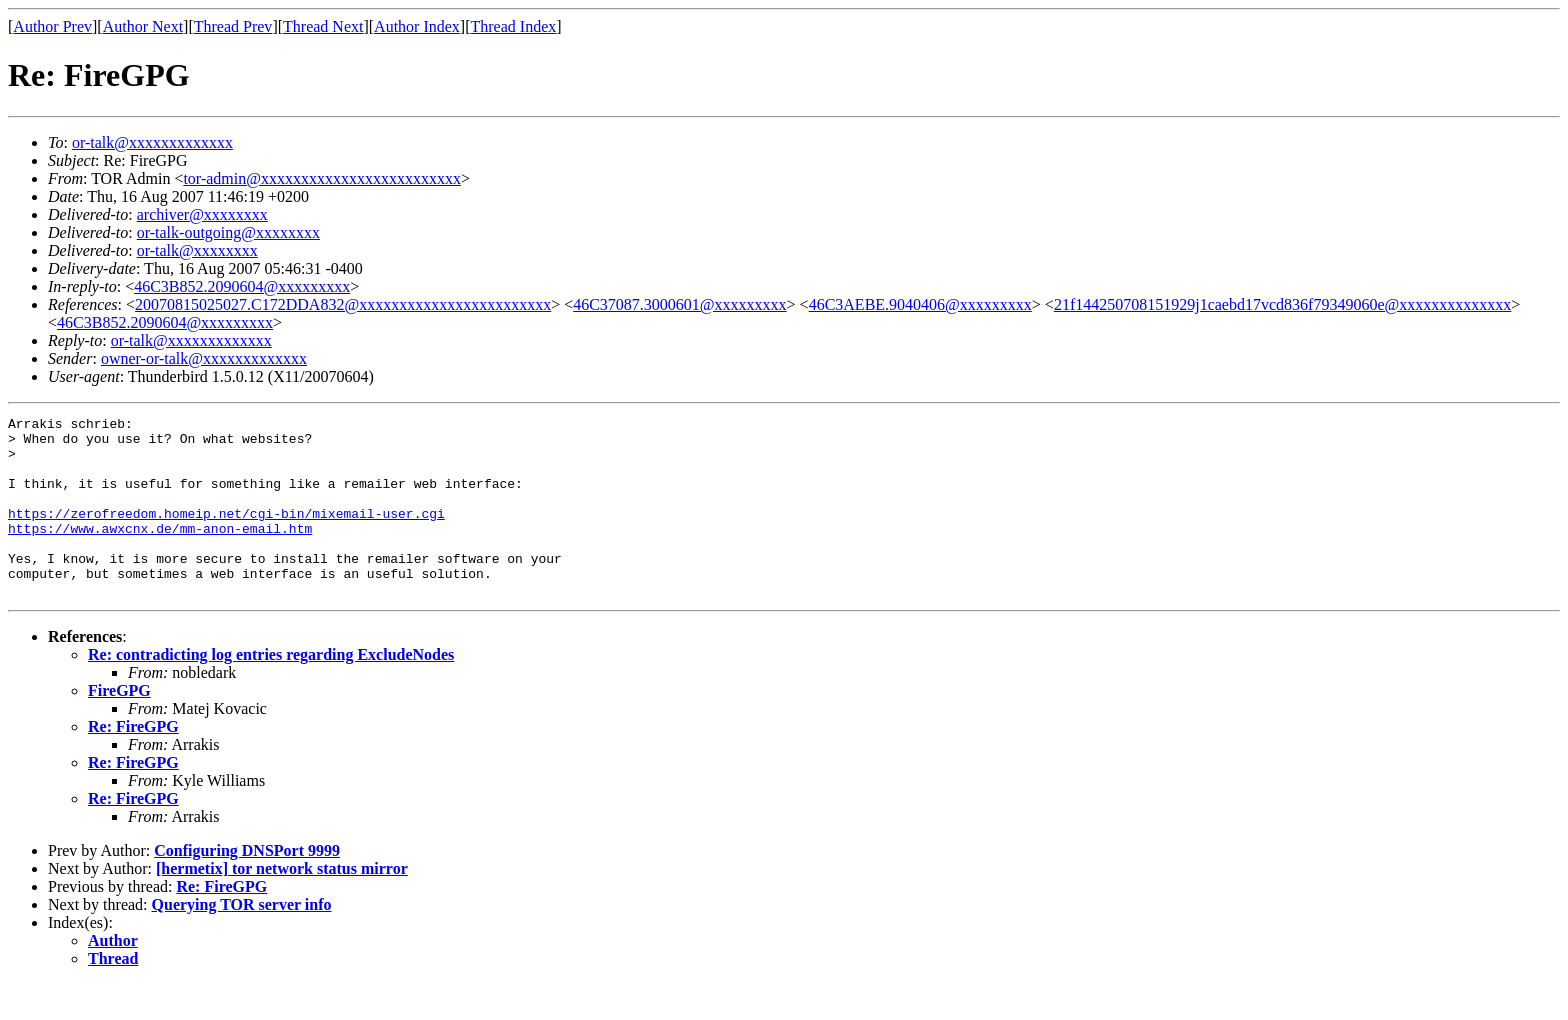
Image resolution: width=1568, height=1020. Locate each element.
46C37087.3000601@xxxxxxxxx (679, 304)
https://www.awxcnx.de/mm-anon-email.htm (160, 552)
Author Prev (52, 26)
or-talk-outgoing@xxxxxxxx (228, 232)
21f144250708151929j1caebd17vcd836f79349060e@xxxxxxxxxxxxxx (1282, 304)
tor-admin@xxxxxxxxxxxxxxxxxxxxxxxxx (322, 178)
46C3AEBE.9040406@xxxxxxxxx (920, 304)
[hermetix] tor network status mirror (282, 904)
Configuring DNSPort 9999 (247, 886)
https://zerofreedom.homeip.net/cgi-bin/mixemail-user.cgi (226, 534)
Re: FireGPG (133, 762)
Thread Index (514, 26)
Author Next (143, 26)
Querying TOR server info (242, 940)
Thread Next (323, 26)
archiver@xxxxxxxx (202, 214)
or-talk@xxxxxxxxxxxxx (152, 142)
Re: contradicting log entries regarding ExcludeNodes (271, 690)
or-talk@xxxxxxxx (197, 250)
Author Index (417, 26)
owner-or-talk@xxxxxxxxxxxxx (204, 358)
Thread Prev (233, 26)
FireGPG (119, 726)
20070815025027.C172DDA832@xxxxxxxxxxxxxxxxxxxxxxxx (343, 304)
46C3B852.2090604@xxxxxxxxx (242, 286)
